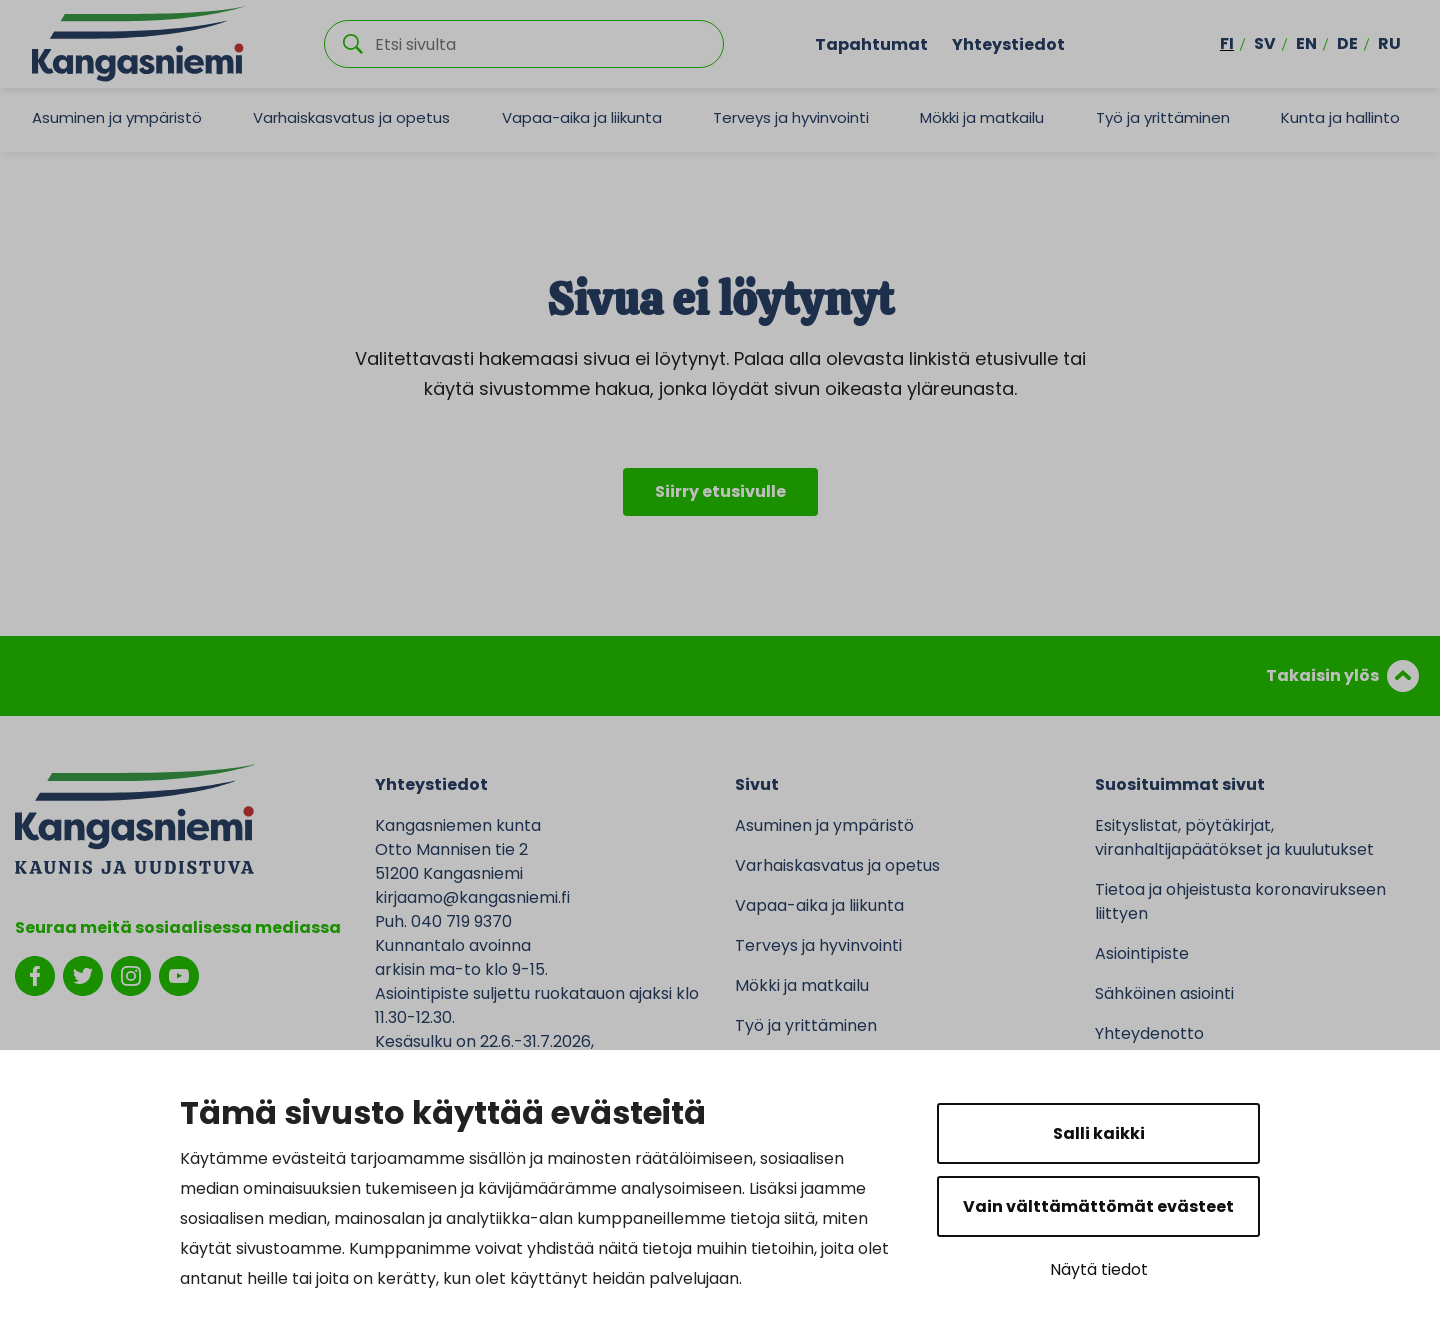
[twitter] (83, 974)
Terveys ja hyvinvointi (791, 117)
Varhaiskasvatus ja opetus (351, 117)
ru (1389, 43)
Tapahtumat (871, 43)
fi (1227, 43)
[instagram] (131, 974)
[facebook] (35, 974)
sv (1265, 43)
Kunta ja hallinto (1340, 117)
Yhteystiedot (1008, 43)
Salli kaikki (1099, 1133)
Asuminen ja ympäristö (117, 117)
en (1306, 43)
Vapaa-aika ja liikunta (582, 117)
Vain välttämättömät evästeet (1098, 1206)
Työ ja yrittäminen (1163, 117)
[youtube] (179, 974)
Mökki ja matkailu (982, 117)
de (1347, 43)
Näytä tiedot (1099, 1269)
